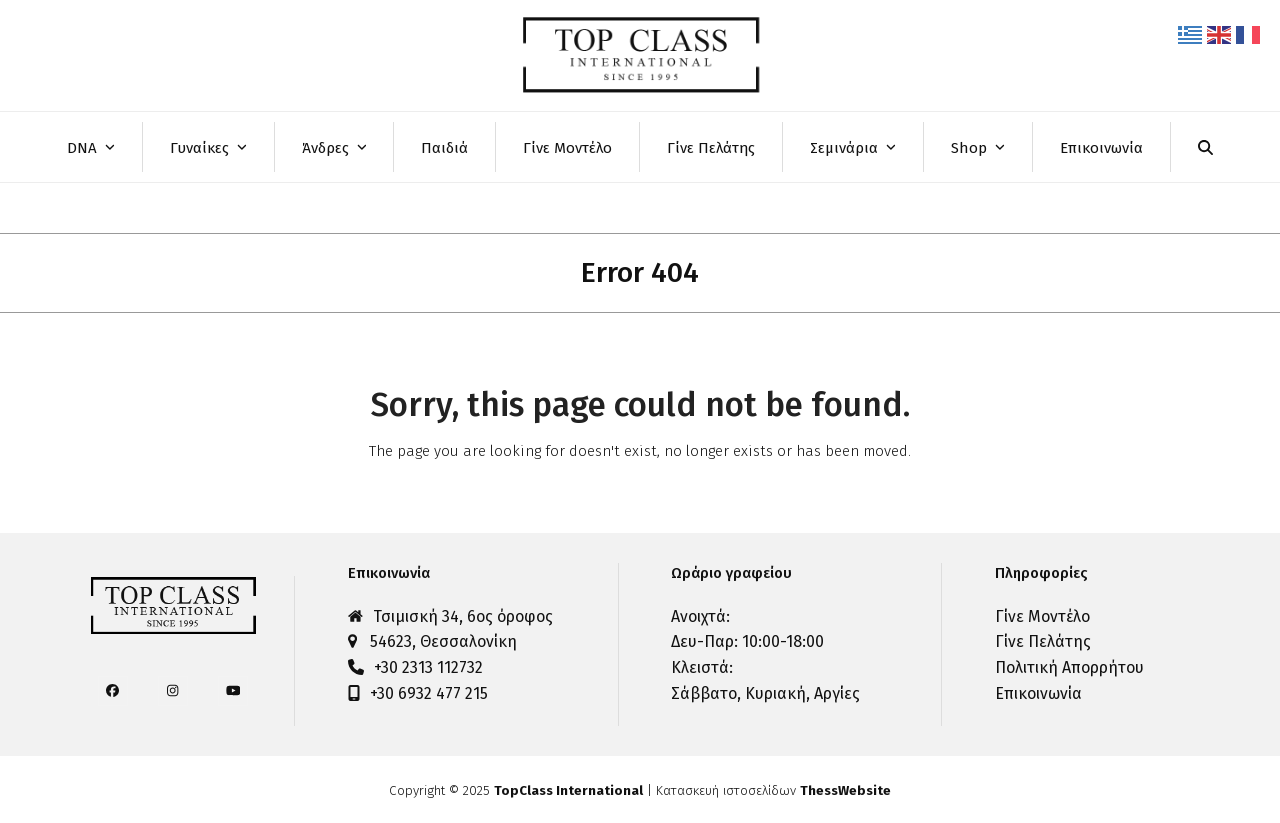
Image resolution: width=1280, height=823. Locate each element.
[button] (1205, 147)
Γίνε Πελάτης (1043, 641)
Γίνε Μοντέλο (1042, 616)
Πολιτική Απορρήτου (1069, 667)
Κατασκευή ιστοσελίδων (773, 791)
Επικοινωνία (1038, 693)
